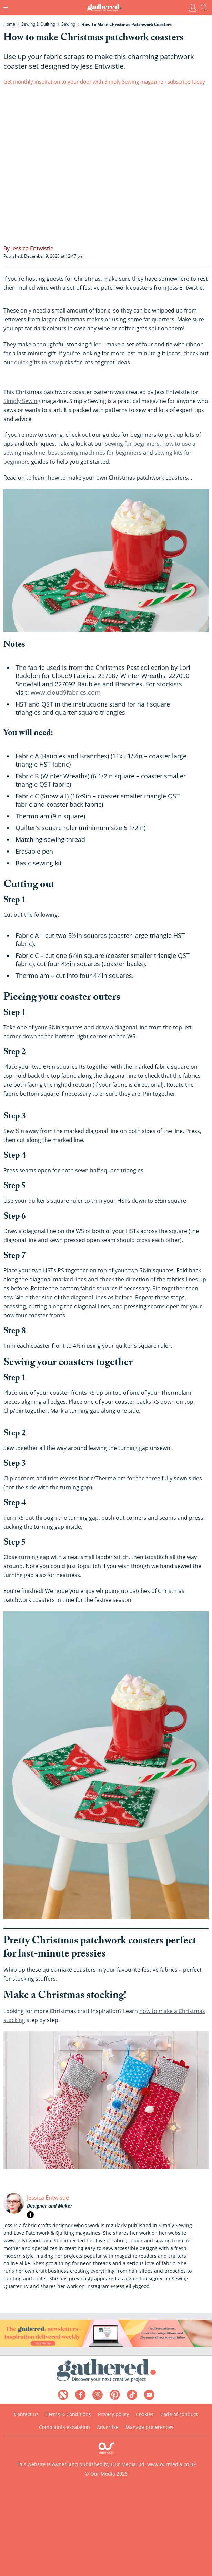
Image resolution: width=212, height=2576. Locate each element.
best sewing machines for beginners (95, 452)
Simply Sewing (21, 401)
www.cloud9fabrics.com (66, 692)
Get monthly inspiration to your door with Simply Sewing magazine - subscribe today (104, 81)
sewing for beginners (132, 444)
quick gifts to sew (36, 362)
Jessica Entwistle (48, 2197)
